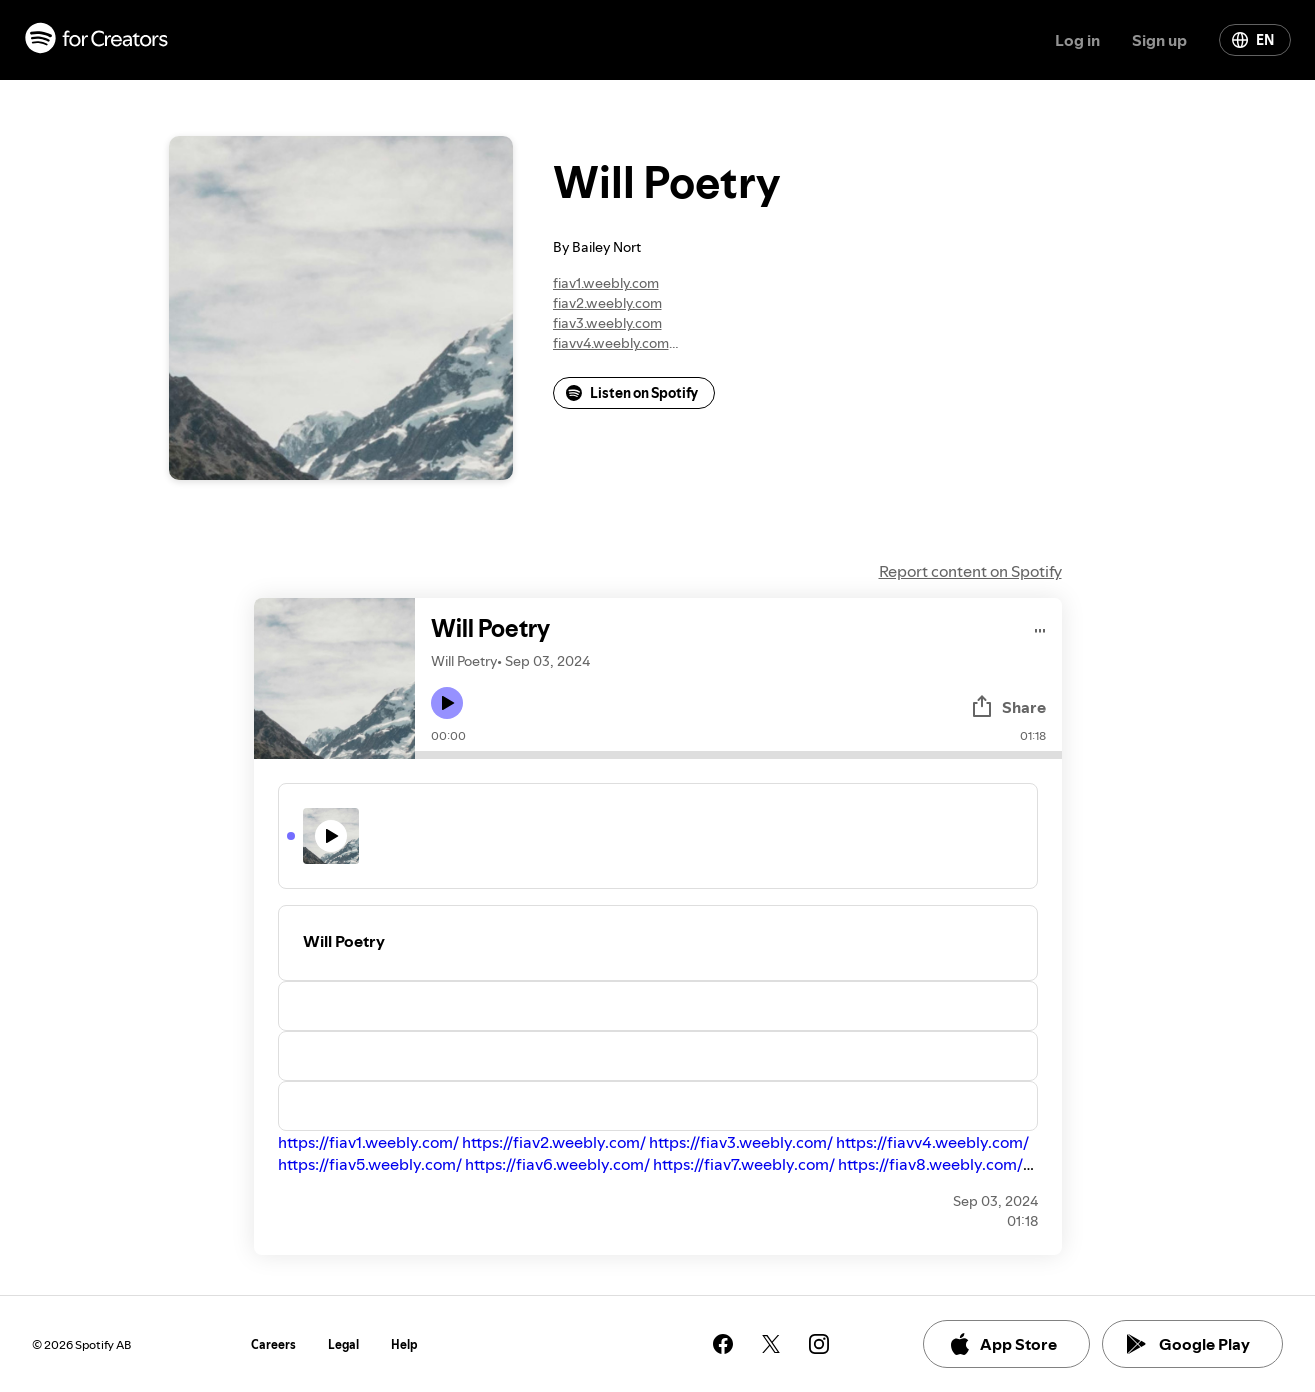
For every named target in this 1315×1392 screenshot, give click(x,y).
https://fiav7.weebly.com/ (744, 1164)
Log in (1077, 40)
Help (404, 1344)
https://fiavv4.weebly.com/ (932, 1142)
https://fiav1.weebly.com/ (368, 1142)
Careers (273, 1344)
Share (1008, 707)
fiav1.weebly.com (606, 283)
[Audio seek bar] (738, 755)
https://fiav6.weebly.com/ (557, 1164)
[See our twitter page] (771, 1344)
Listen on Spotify (632, 393)
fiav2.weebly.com (607, 303)
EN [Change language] (1253, 40)
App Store (1002, 1344)
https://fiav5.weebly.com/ (370, 1164)
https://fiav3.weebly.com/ (741, 1142)
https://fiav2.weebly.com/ (554, 1142)
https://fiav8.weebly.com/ (930, 1164)
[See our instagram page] (819, 1344)
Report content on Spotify (970, 571)
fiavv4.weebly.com (611, 343)
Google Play (1188, 1344)
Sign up (1159, 40)
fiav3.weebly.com (607, 323)
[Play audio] (1040, 627)
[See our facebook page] (723, 1344)
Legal (343, 1344)
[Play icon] (447, 703)
